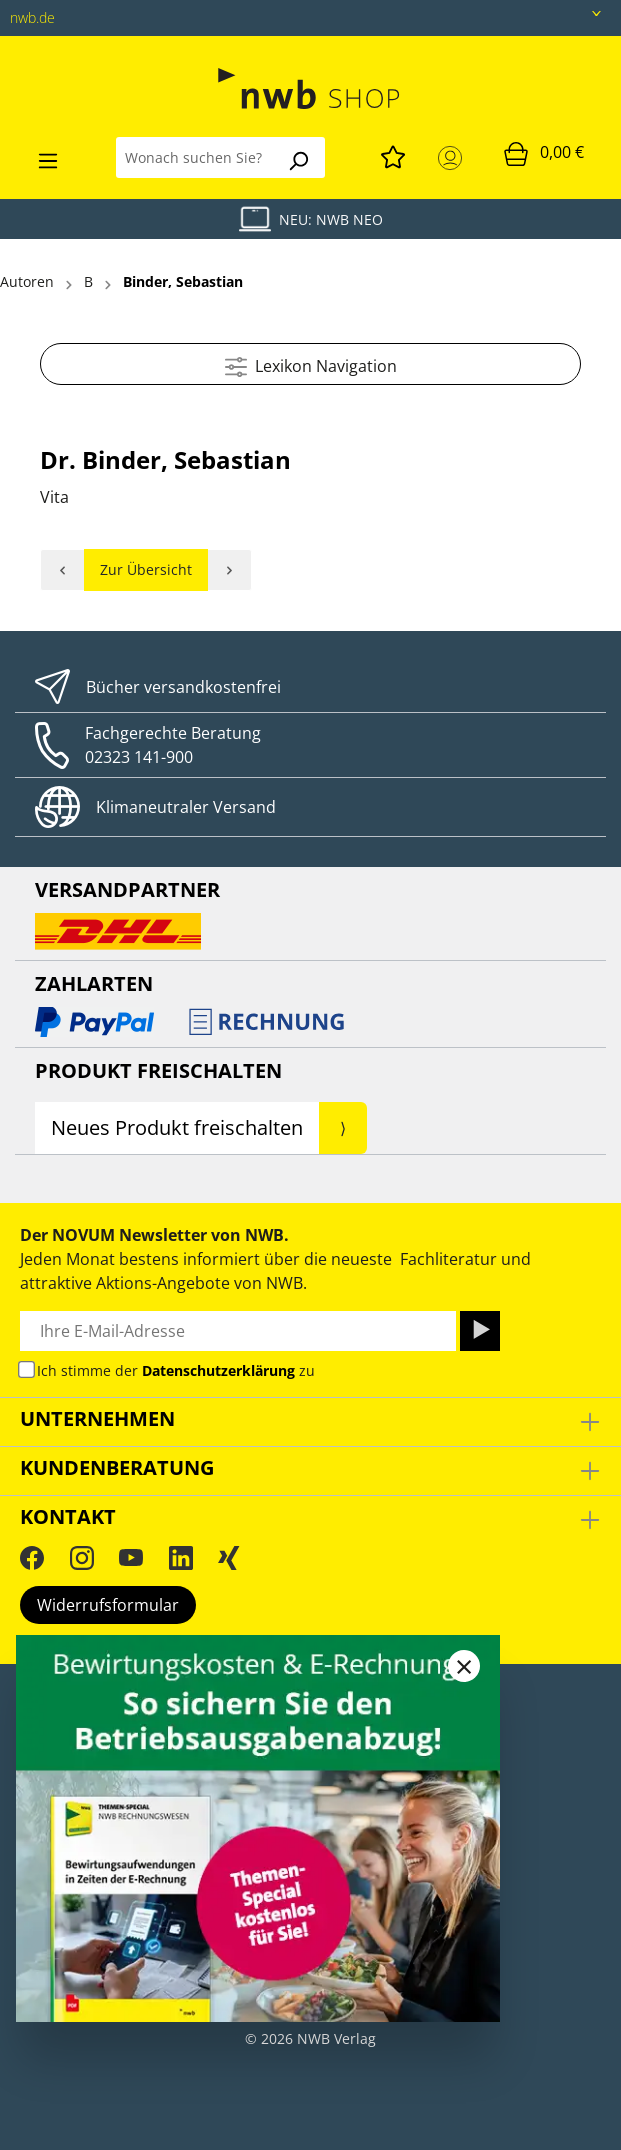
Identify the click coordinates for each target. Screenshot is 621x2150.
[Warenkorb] (544, 153)
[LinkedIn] (181, 1557)
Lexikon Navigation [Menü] (311, 363)
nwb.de (32, 17)
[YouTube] (131, 1557)
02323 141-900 (139, 757)
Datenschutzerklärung (218, 1370)
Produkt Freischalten (158, 1070)
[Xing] (229, 1557)
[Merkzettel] (393, 154)
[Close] (464, 1666)
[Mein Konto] (454, 158)
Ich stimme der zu (176, 1370)
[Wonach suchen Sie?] (194, 157)
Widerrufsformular (108, 1605)
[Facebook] (32, 1557)
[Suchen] (298, 157)
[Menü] (48, 158)
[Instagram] (82, 1557)
